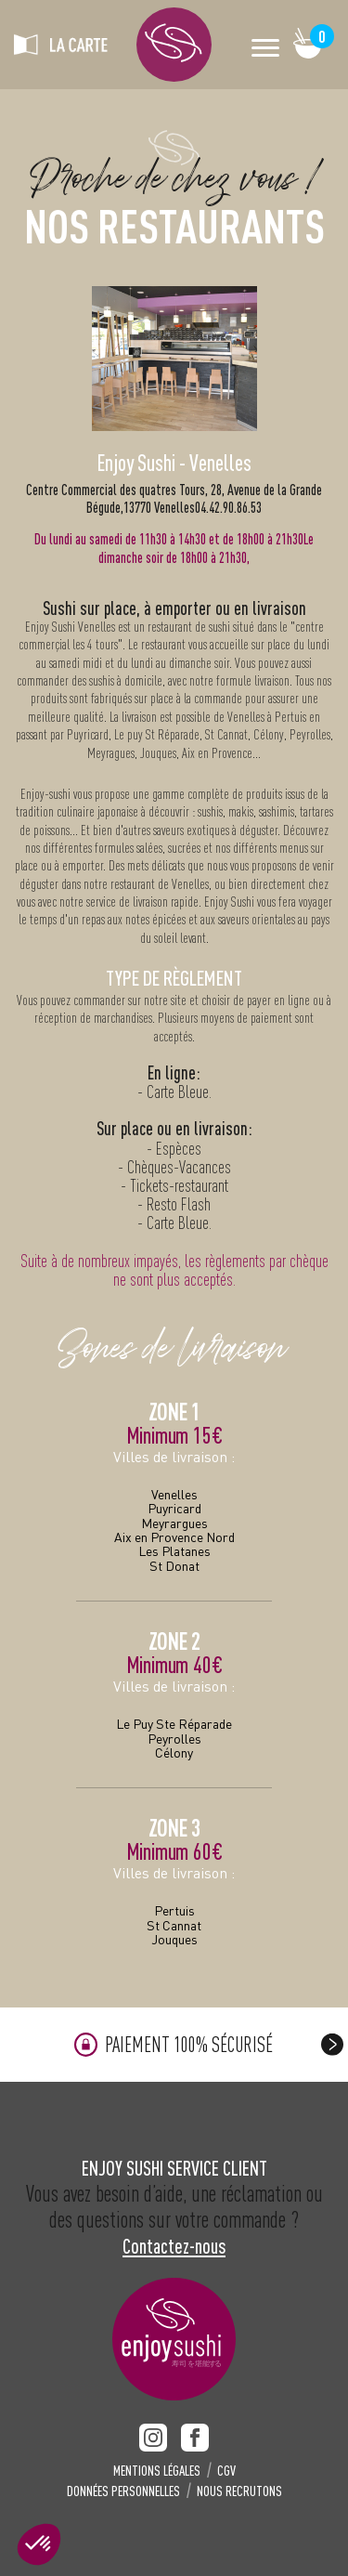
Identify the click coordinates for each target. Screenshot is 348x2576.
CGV (226, 2470)
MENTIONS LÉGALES (156, 2470)
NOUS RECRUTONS (239, 2491)
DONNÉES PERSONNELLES (123, 2491)
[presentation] (332, 2044)
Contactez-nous (174, 2245)
